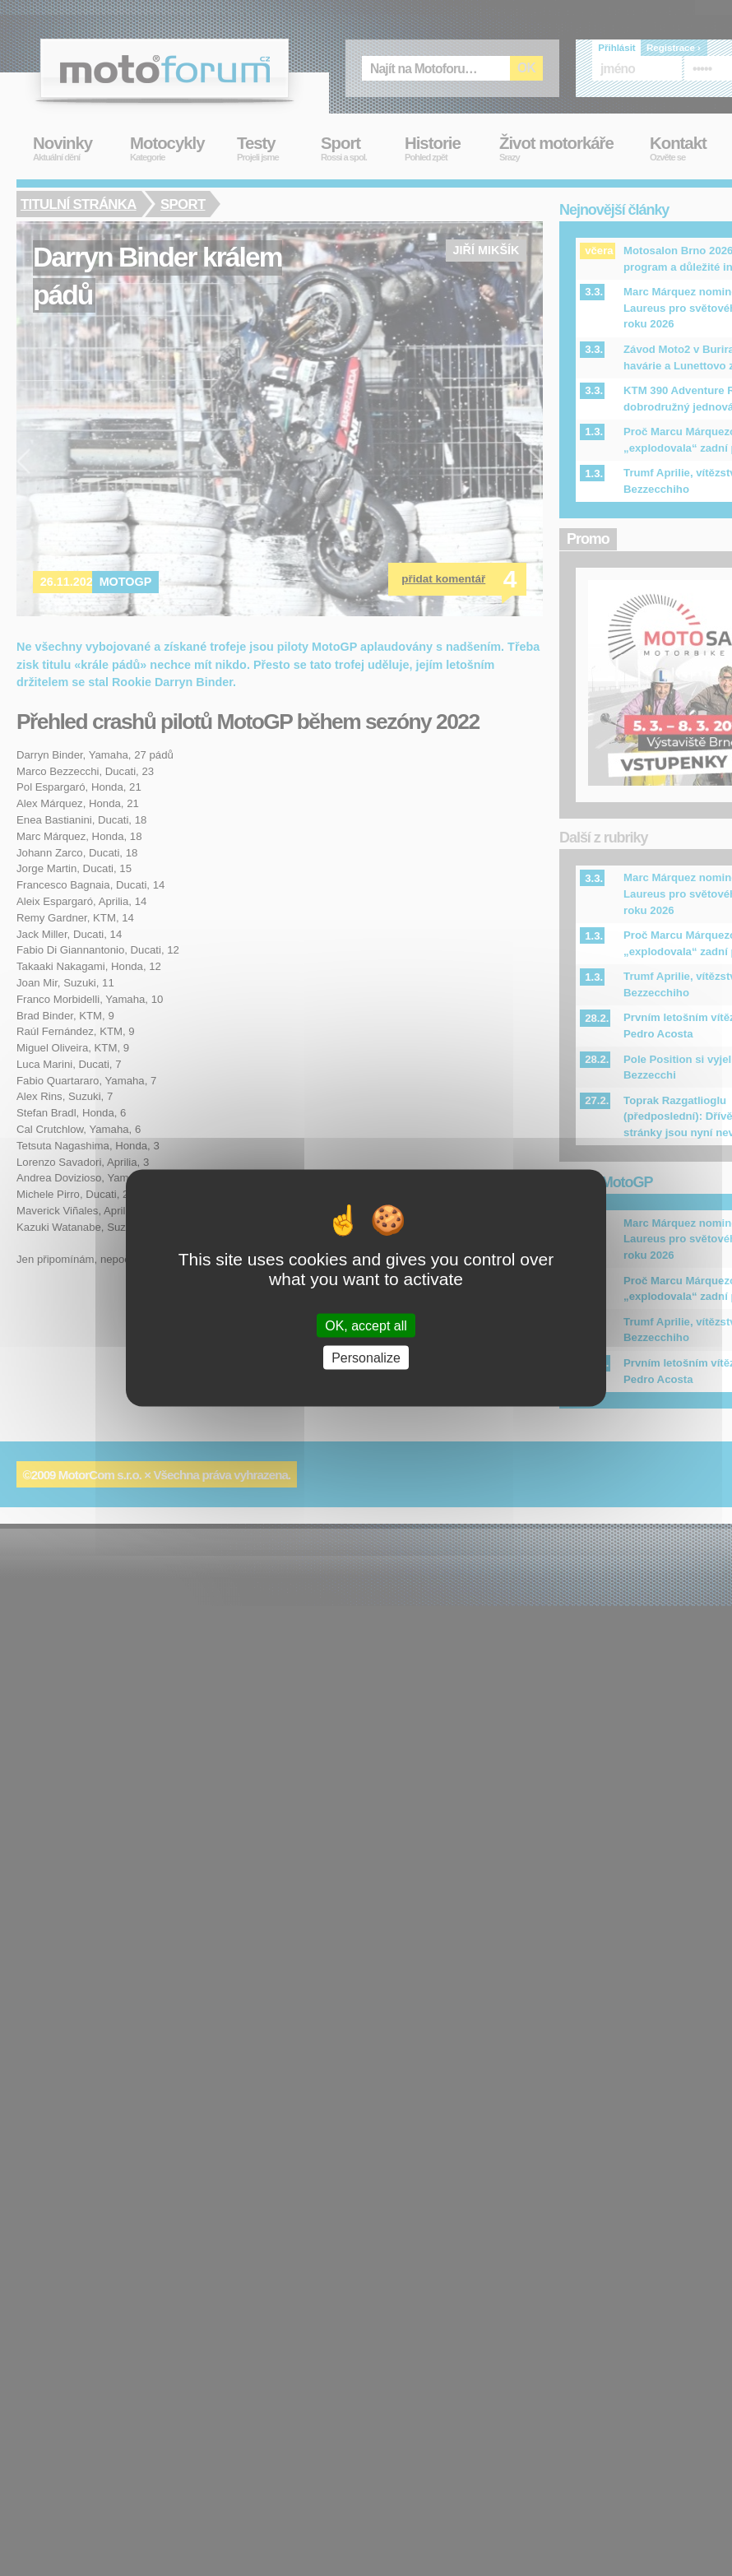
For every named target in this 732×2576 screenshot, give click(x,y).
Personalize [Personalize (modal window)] (366, 1358)
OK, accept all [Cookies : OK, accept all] (366, 1326)
